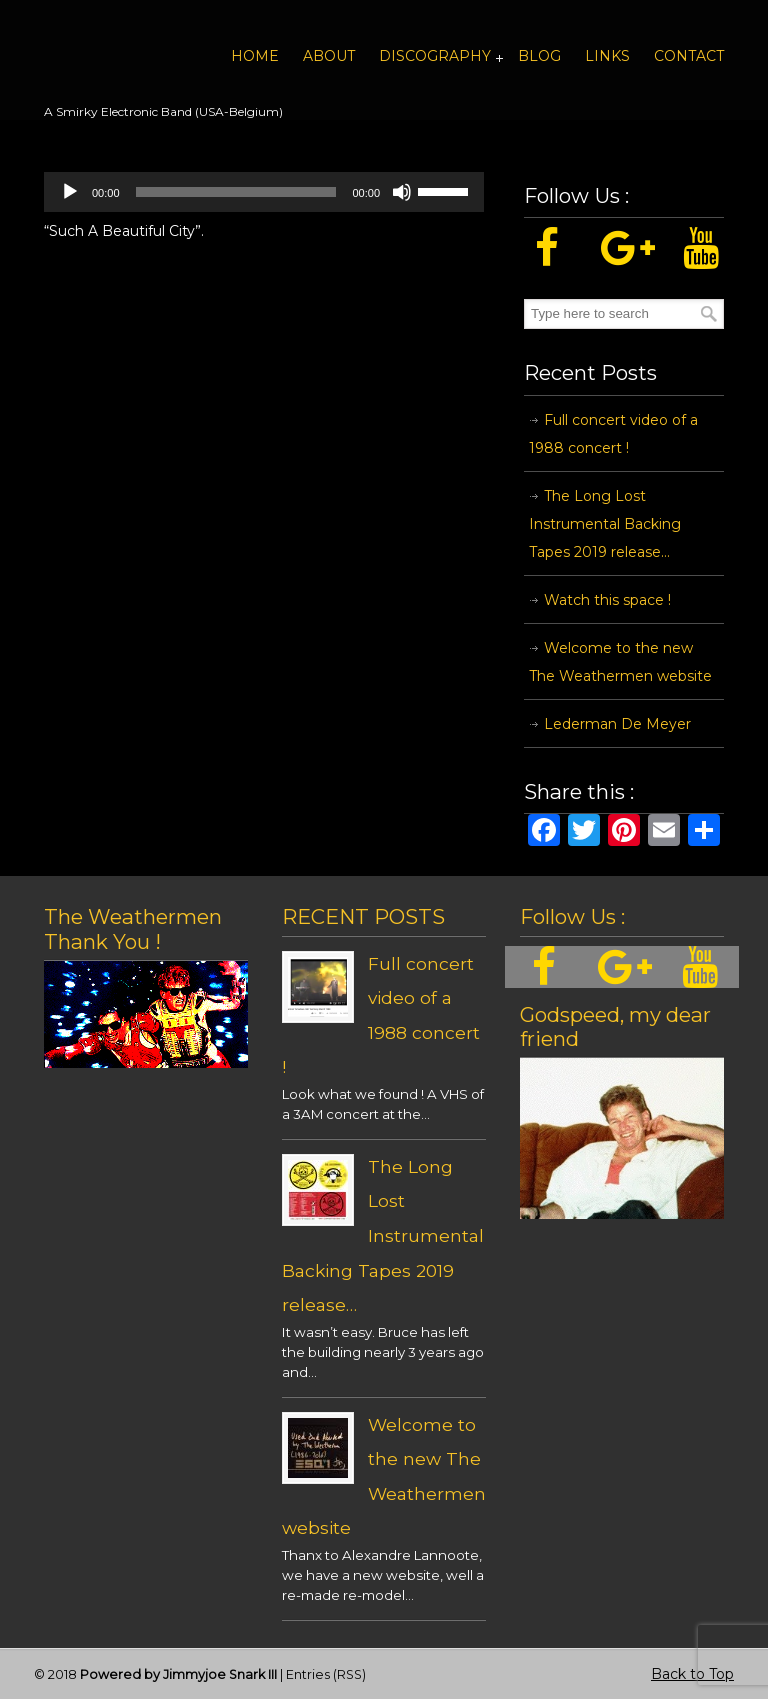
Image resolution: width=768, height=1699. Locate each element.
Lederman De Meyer (617, 724)
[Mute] (402, 192)
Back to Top (692, 1674)
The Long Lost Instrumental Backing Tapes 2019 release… (605, 524)
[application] (264, 192)
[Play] (70, 192)
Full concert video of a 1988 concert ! (613, 434)
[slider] (236, 192)
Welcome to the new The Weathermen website (620, 662)
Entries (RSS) (326, 1674)
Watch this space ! (607, 600)
